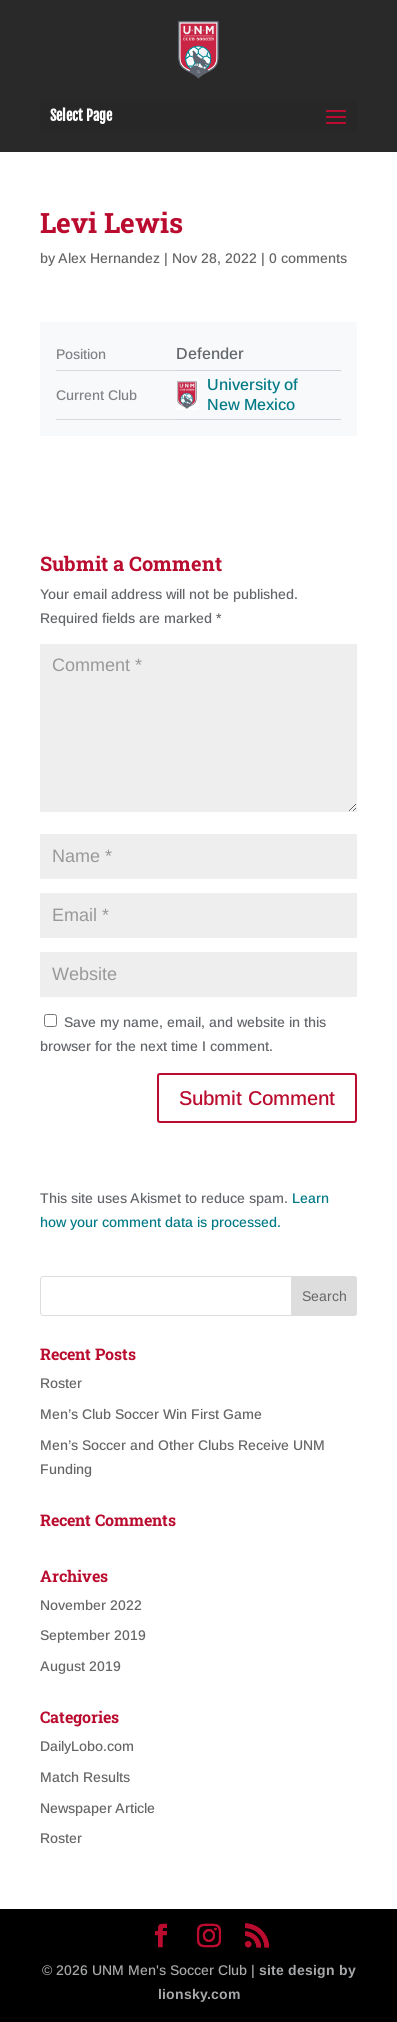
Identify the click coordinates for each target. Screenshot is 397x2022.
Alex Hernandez (109, 258)
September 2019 (93, 1635)
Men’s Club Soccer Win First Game (151, 1414)
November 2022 (91, 1605)
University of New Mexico (252, 394)
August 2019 (80, 1666)
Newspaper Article (97, 1808)
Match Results (85, 1777)
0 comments (308, 258)
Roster (61, 1383)
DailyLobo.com (87, 1746)
